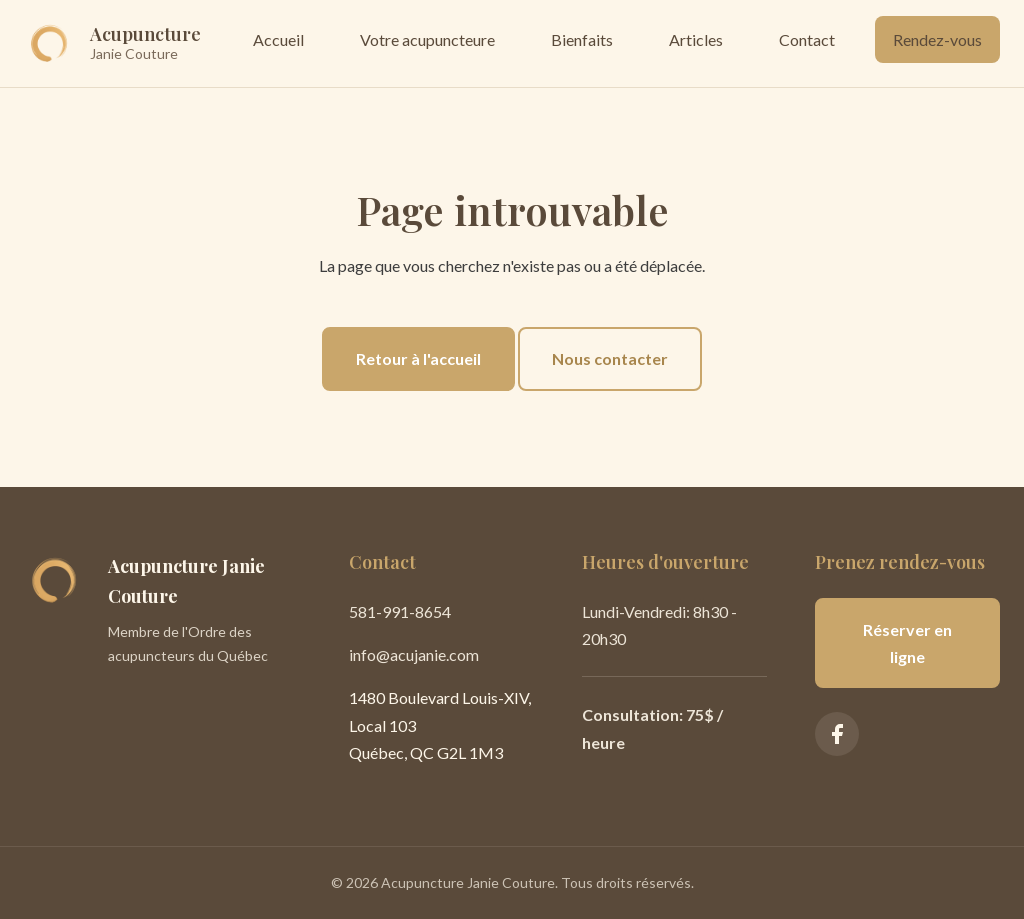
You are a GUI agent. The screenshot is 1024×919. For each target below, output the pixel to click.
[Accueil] (112, 44)
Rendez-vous (937, 39)
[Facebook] (837, 734)
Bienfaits (582, 39)
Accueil (278, 39)
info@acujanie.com (414, 654)
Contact (807, 39)
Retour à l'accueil (418, 358)
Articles (696, 39)
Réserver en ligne (907, 643)
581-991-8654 (400, 611)
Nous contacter (610, 358)
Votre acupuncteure (427, 39)
